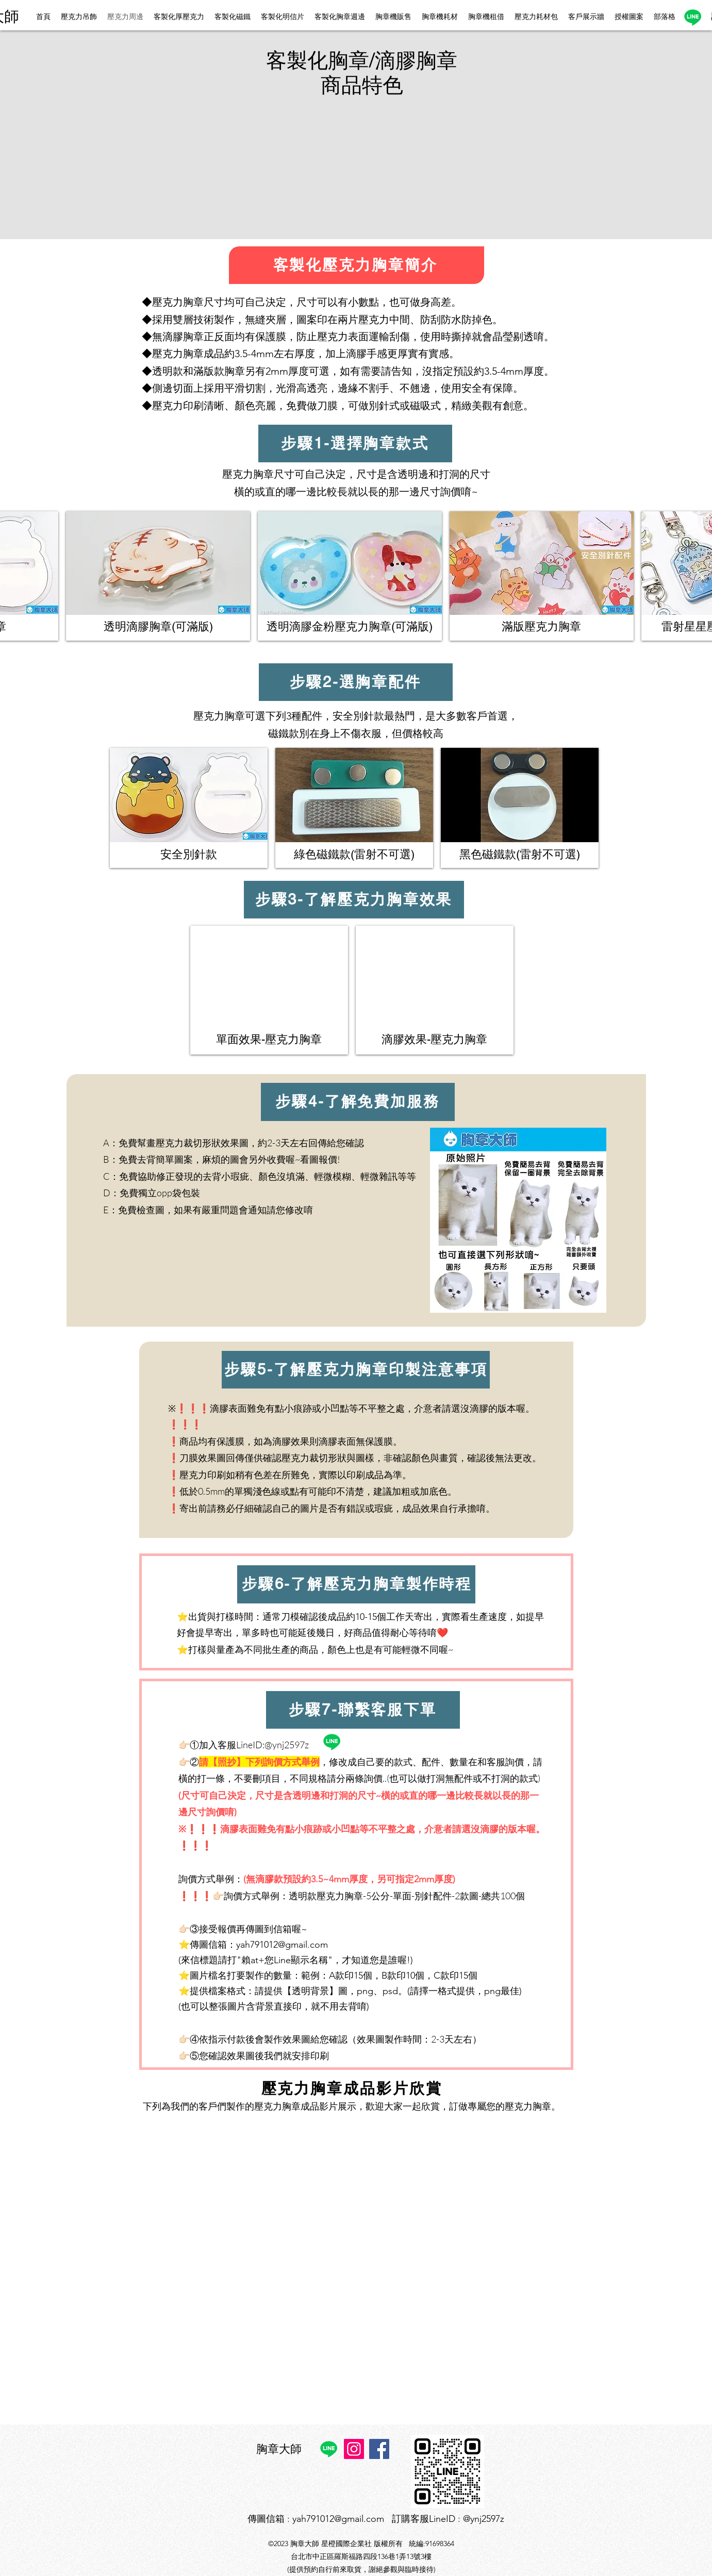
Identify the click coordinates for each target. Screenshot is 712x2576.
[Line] (693, 17)
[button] (191, 161)
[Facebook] (379, 2449)
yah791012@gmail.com (282, 1944)
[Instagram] (354, 2449)
